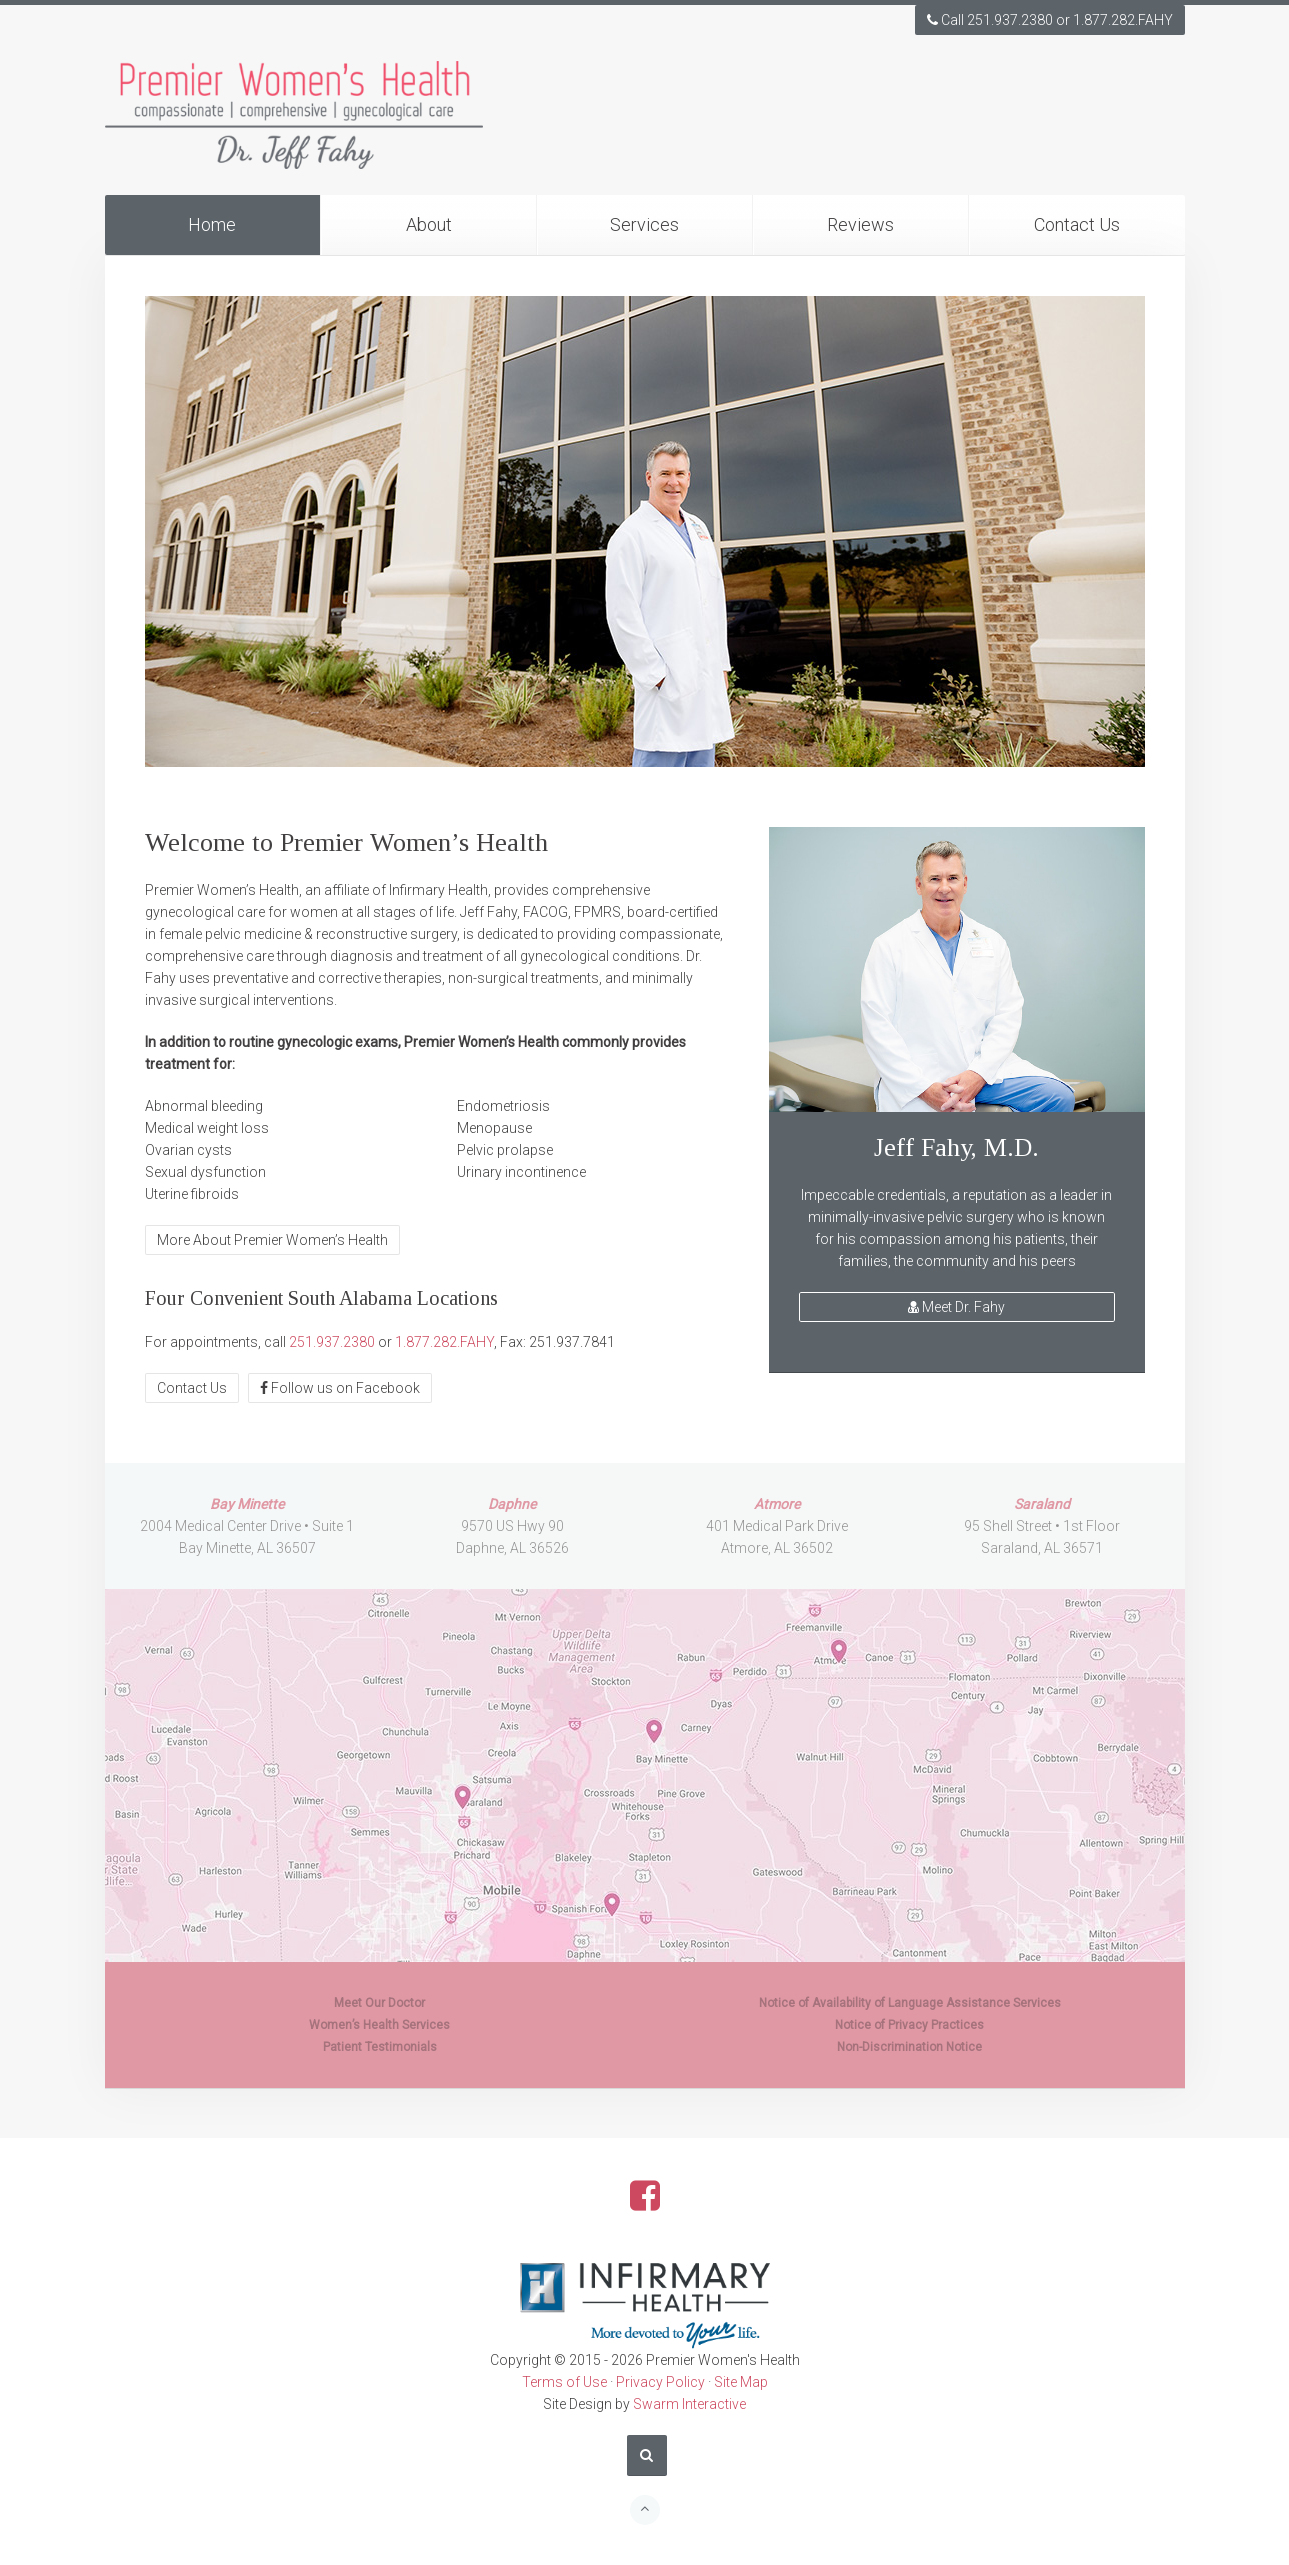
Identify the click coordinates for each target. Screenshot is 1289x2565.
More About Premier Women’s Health (272, 1240)
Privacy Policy (660, 2382)
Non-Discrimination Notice (909, 2047)
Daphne (512, 1504)
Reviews (860, 224)
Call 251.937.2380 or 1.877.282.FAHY (1050, 20)
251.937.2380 (332, 1342)
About (429, 224)
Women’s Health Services (379, 2025)
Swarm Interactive (689, 2404)
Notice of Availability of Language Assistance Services (910, 2003)
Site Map (741, 2382)
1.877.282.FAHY (444, 1342)
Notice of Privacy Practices (909, 2025)
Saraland (1042, 1504)
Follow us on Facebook (340, 1388)
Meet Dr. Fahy (956, 1307)
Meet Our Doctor (379, 2003)
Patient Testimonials (380, 2047)
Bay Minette (247, 1504)
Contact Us (1077, 224)
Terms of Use (564, 2382)
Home (212, 224)
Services (644, 224)
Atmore (777, 1504)
